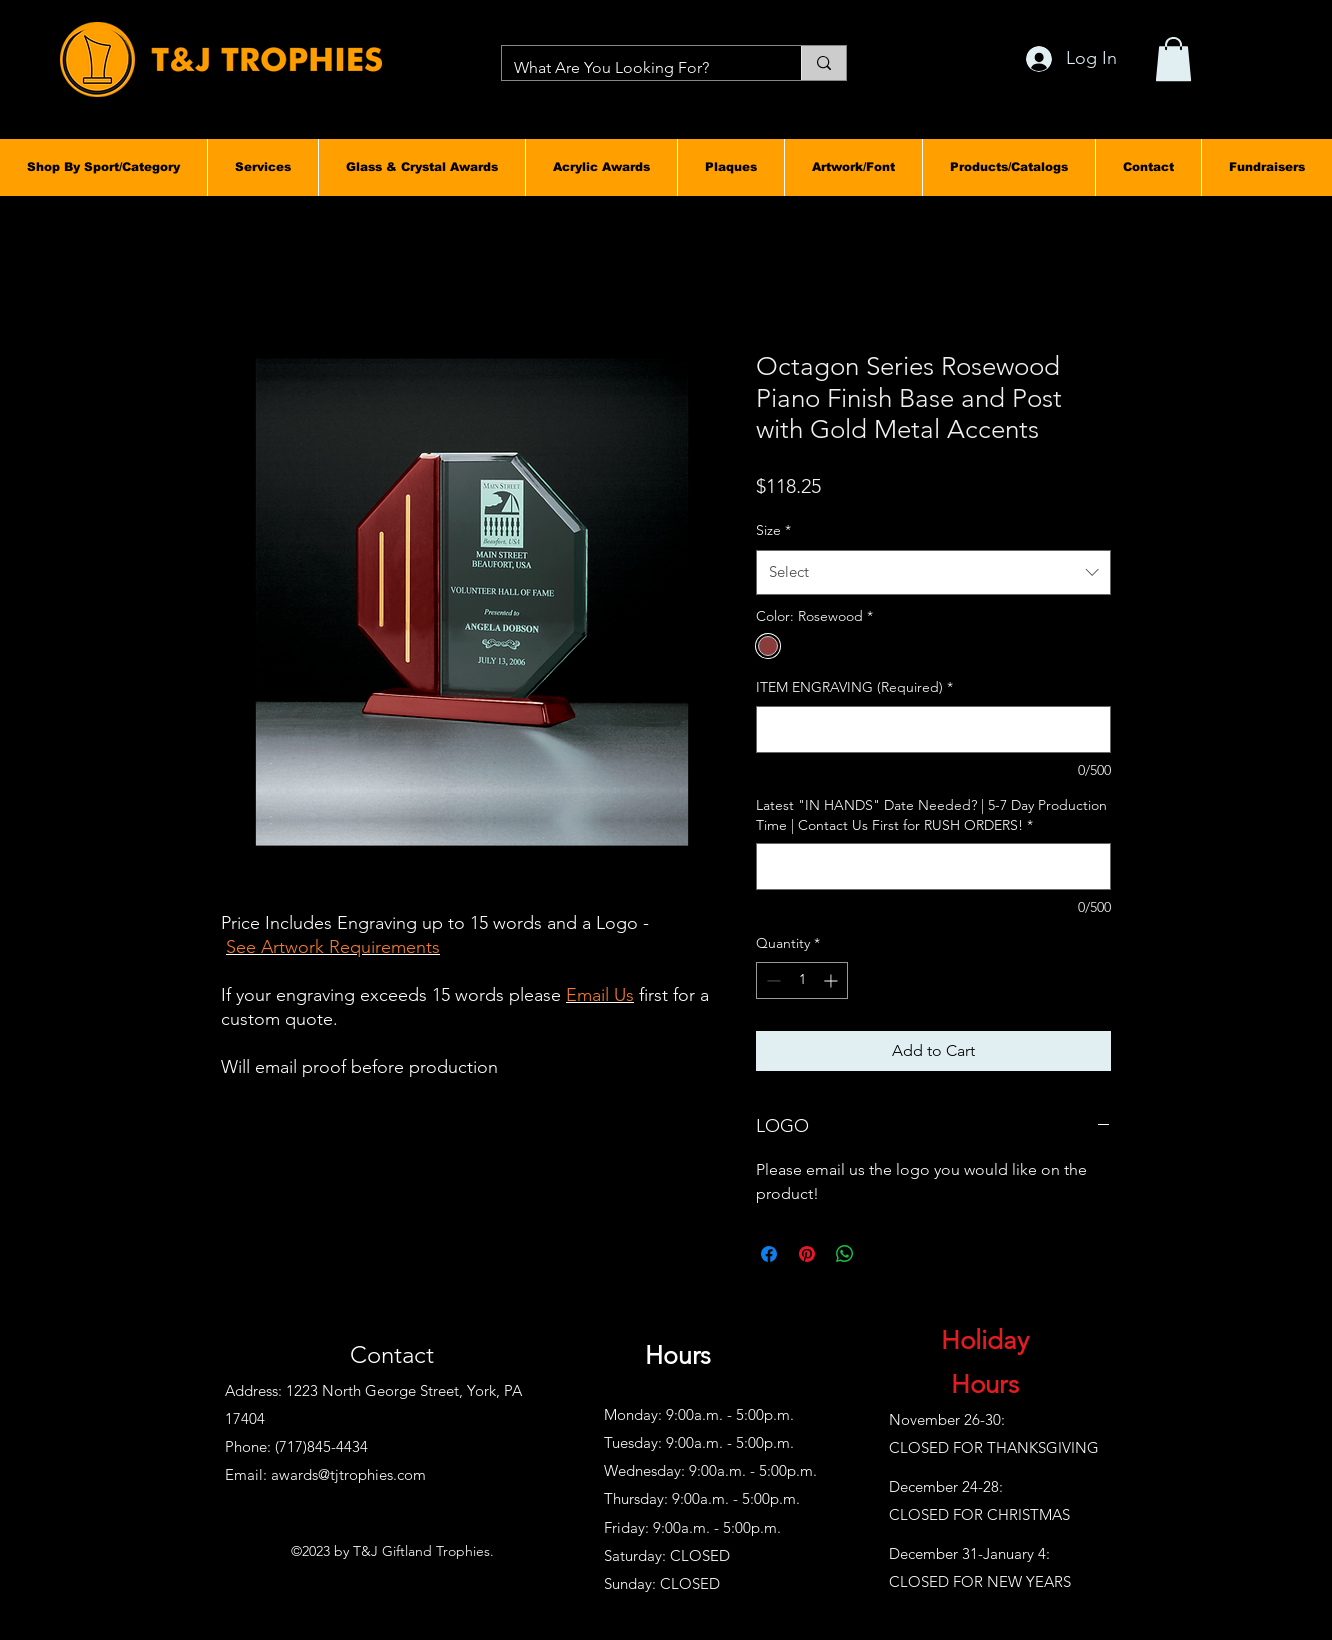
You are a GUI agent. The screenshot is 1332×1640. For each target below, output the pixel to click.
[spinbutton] (802, 980)
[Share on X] (883, 1254)
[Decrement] (771, 980)
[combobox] (933, 572)
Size (773, 530)
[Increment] (832, 980)
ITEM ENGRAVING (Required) (854, 687)
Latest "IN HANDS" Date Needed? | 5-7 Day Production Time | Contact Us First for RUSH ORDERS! (931, 815)
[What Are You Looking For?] (636, 68)
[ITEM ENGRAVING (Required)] (933, 729)
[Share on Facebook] (769, 1254)
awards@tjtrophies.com (348, 1474)
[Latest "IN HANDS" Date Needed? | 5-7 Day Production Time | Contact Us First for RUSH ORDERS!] (933, 866)
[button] (103, 167)
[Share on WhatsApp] (845, 1254)
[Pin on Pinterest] (807, 1254)
